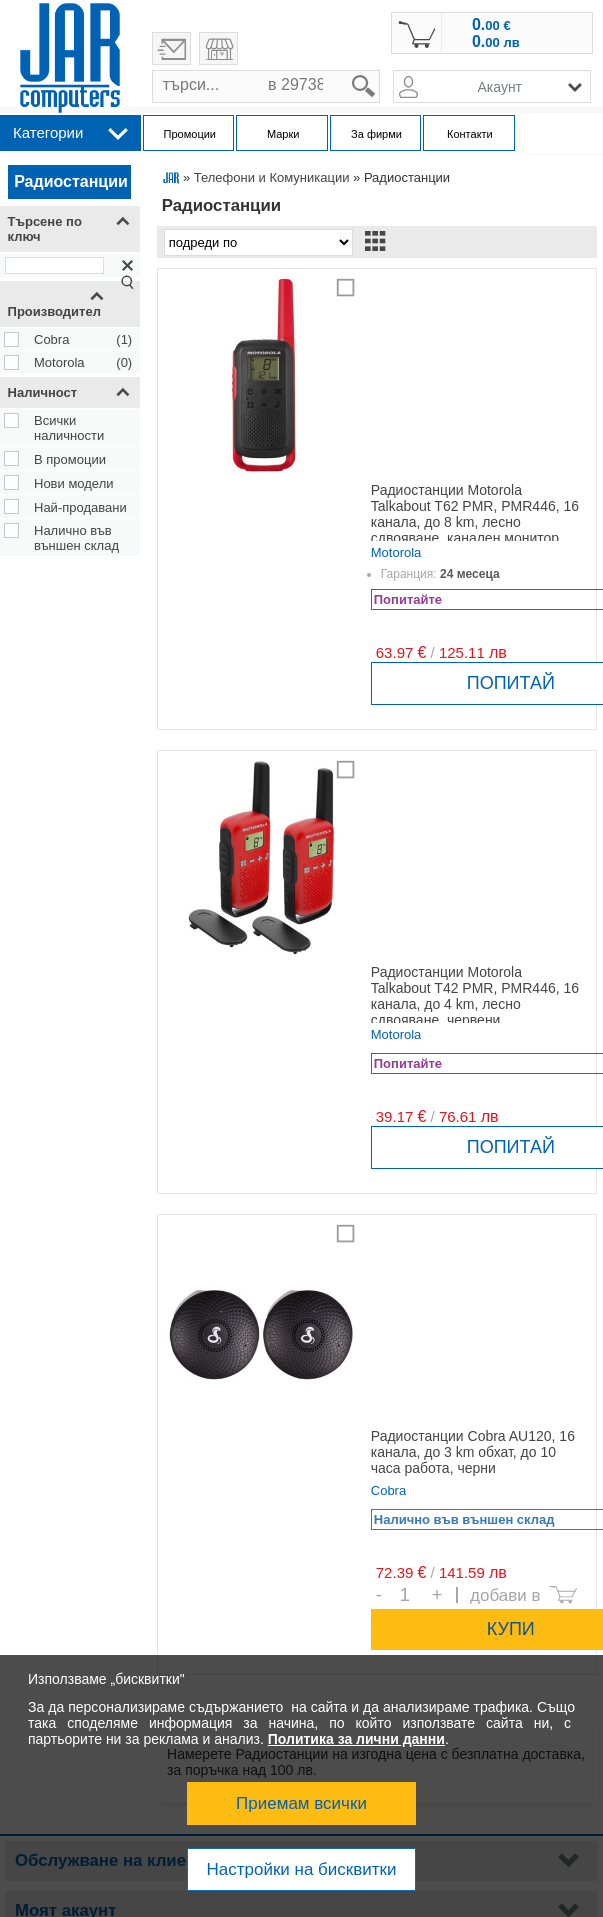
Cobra (51, 339)
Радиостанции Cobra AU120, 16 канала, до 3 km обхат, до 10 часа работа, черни (473, 1452)
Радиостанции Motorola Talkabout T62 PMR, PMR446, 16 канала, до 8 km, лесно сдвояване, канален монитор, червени (475, 522)
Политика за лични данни (356, 1739)
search (380, 70)
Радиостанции (71, 181)
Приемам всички (301, 1803)
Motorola (59, 362)
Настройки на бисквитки (301, 1869)
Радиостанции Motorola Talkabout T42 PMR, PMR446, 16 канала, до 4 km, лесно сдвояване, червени (475, 996)
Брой (387, 1582)
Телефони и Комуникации (272, 177)
